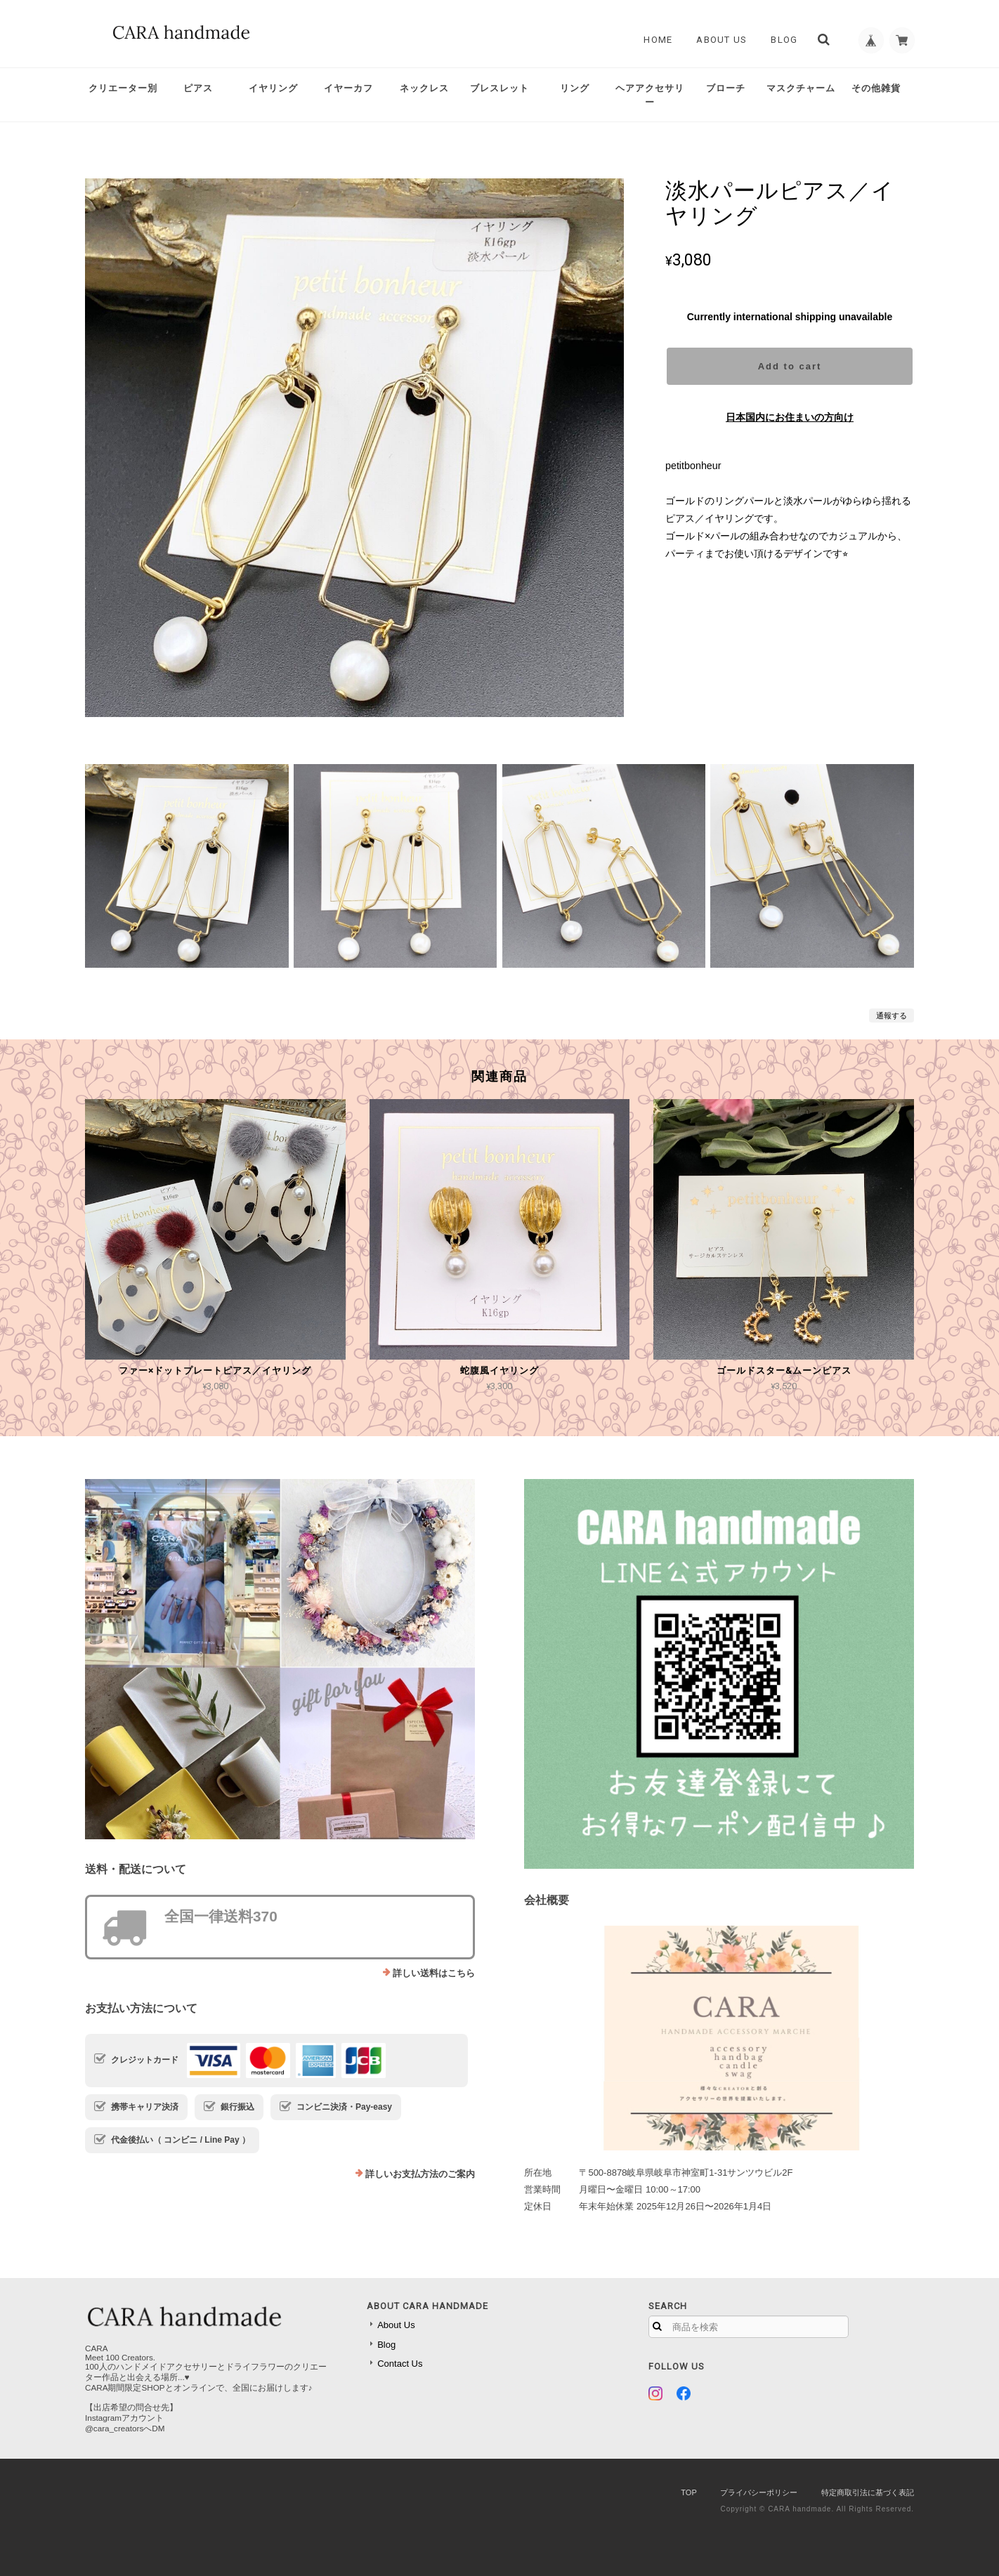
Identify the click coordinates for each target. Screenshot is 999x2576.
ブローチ (725, 88)
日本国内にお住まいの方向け (790, 417)
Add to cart (790, 366)
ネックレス (424, 88)
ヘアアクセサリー (649, 95)
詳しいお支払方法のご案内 (420, 2174)
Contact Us (399, 2363)
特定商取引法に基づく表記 (867, 2492)
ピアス (198, 88)
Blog (780, 39)
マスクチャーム (800, 88)
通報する (891, 1015)
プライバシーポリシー (758, 2492)
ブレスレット (499, 88)
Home (654, 39)
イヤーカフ (348, 88)
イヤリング (273, 88)
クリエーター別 (123, 88)
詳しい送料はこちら (434, 1973)
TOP (688, 2492)
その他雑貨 (876, 88)
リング (574, 88)
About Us (718, 39)
